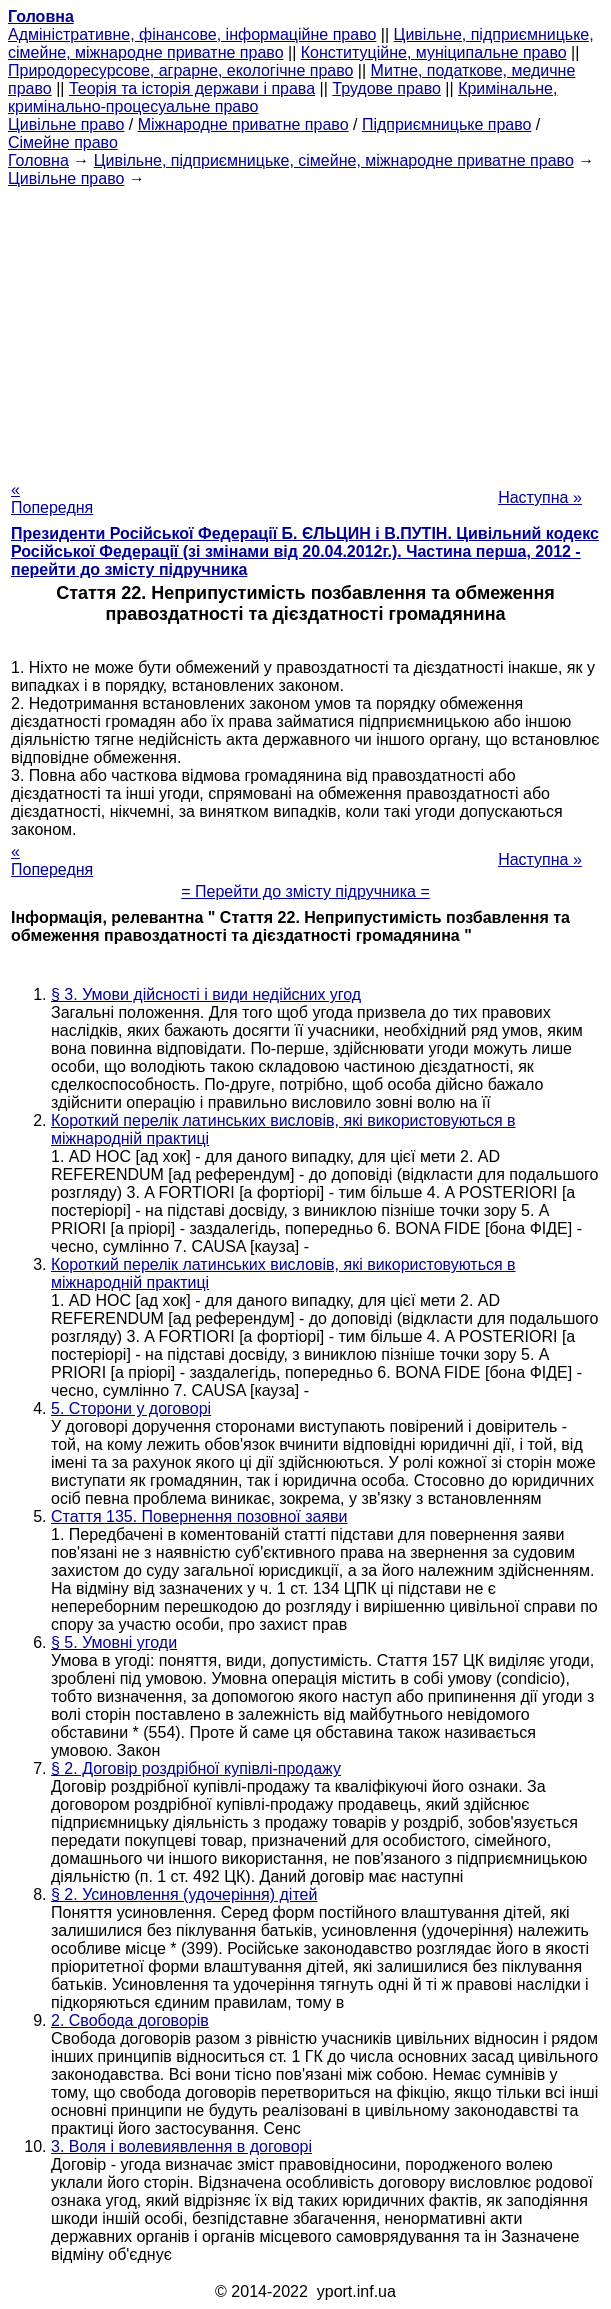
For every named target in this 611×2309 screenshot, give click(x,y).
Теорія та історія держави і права (192, 88)
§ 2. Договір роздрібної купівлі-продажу (196, 1768)
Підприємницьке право (447, 124)
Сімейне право (63, 142)
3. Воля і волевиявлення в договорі (181, 2146)
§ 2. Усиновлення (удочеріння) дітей (184, 1894)
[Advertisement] (305, 328)
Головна (38, 160)
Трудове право (386, 88)
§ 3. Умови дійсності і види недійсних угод (206, 994)
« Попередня (52, 498)
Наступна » (540, 497)
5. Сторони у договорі (131, 1408)
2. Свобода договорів (130, 2020)
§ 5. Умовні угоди (114, 1642)
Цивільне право (66, 124)
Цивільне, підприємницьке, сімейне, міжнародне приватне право (334, 160)
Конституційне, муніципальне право (434, 52)
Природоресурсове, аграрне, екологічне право (180, 70)
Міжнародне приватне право (243, 124)
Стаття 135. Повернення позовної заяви (199, 1516)
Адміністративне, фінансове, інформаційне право (192, 34)
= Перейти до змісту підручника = (305, 891)
